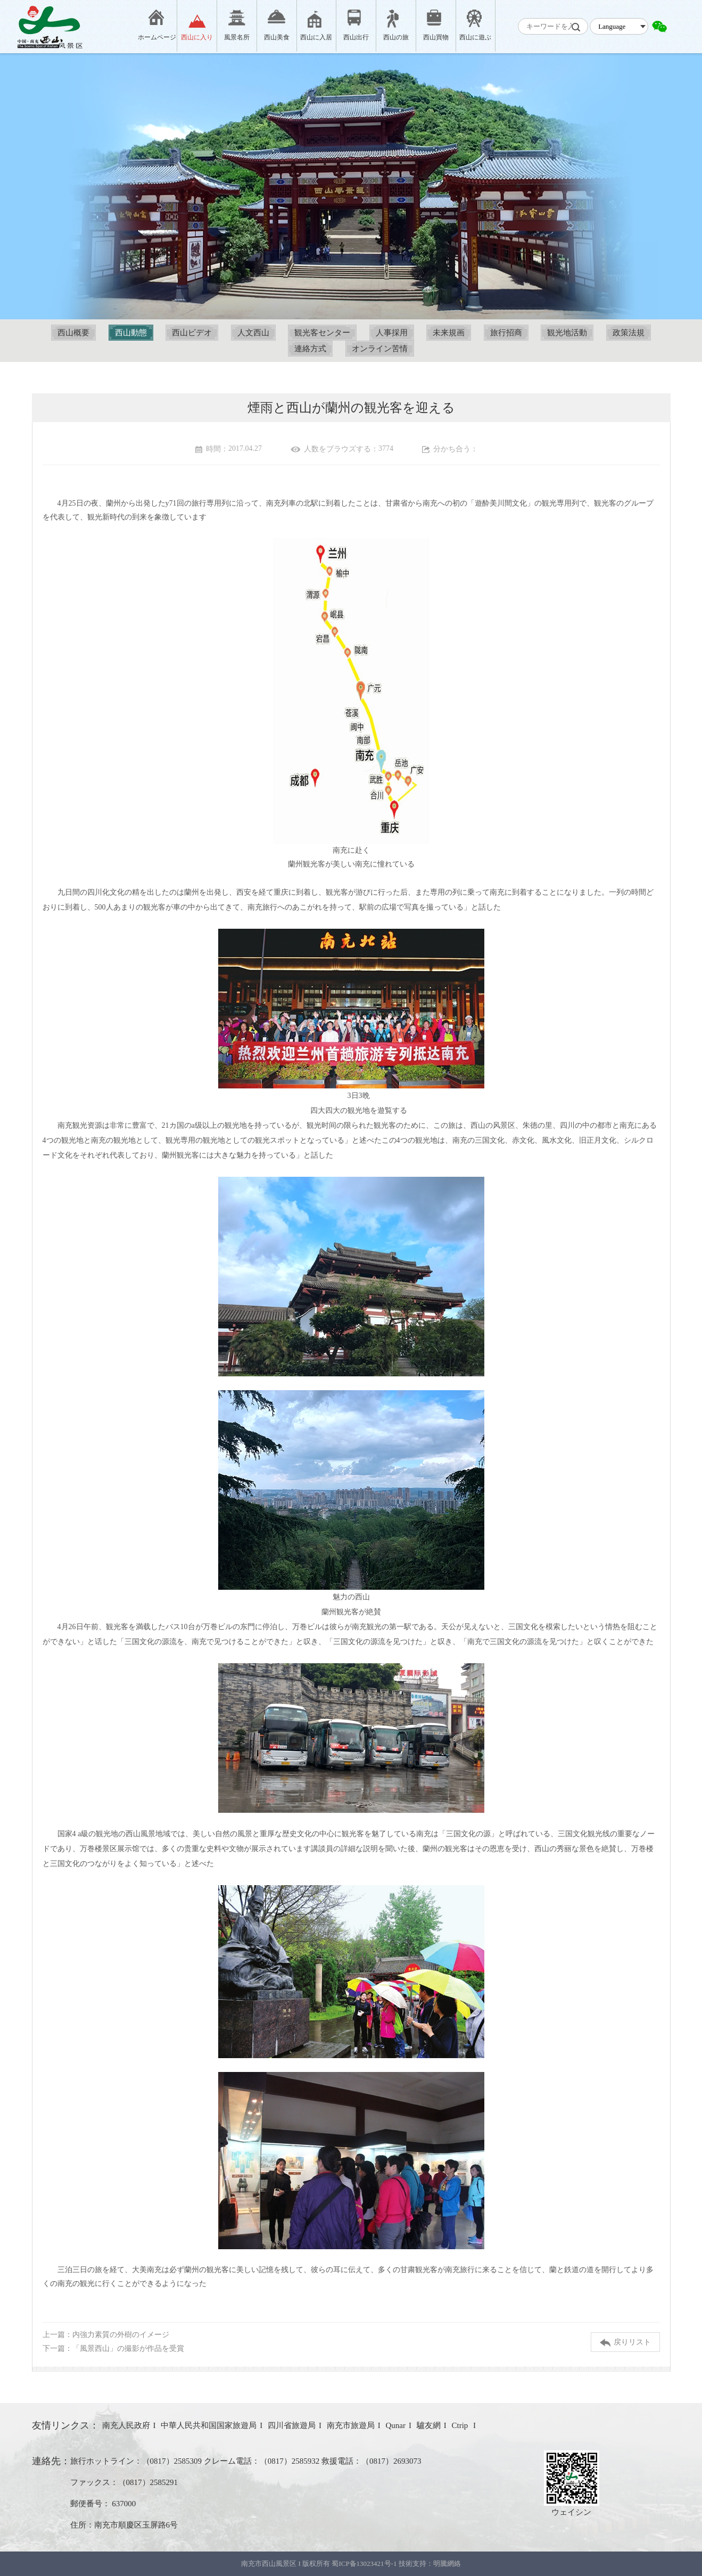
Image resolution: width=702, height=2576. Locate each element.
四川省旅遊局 (292, 2425)
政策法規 (629, 332)
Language (611, 26)
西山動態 (131, 332)
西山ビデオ (192, 332)
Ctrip (461, 2425)
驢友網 (429, 2425)
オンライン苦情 (380, 348)
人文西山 (253, 332)
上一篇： (106, 2335)
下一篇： (113, 2348)
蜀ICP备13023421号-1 (365, 2563)
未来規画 (449, 332)
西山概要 (73, 332)
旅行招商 (506, 332)
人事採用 (392, 332)
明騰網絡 (447, 2563)
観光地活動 (567, 332)
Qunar (396, 2425)
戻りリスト (625, 2342)
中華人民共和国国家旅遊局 (209, 2425)
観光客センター (322, 332)
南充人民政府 (126, 2425)
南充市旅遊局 (351, 2425)
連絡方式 (310, 348)
